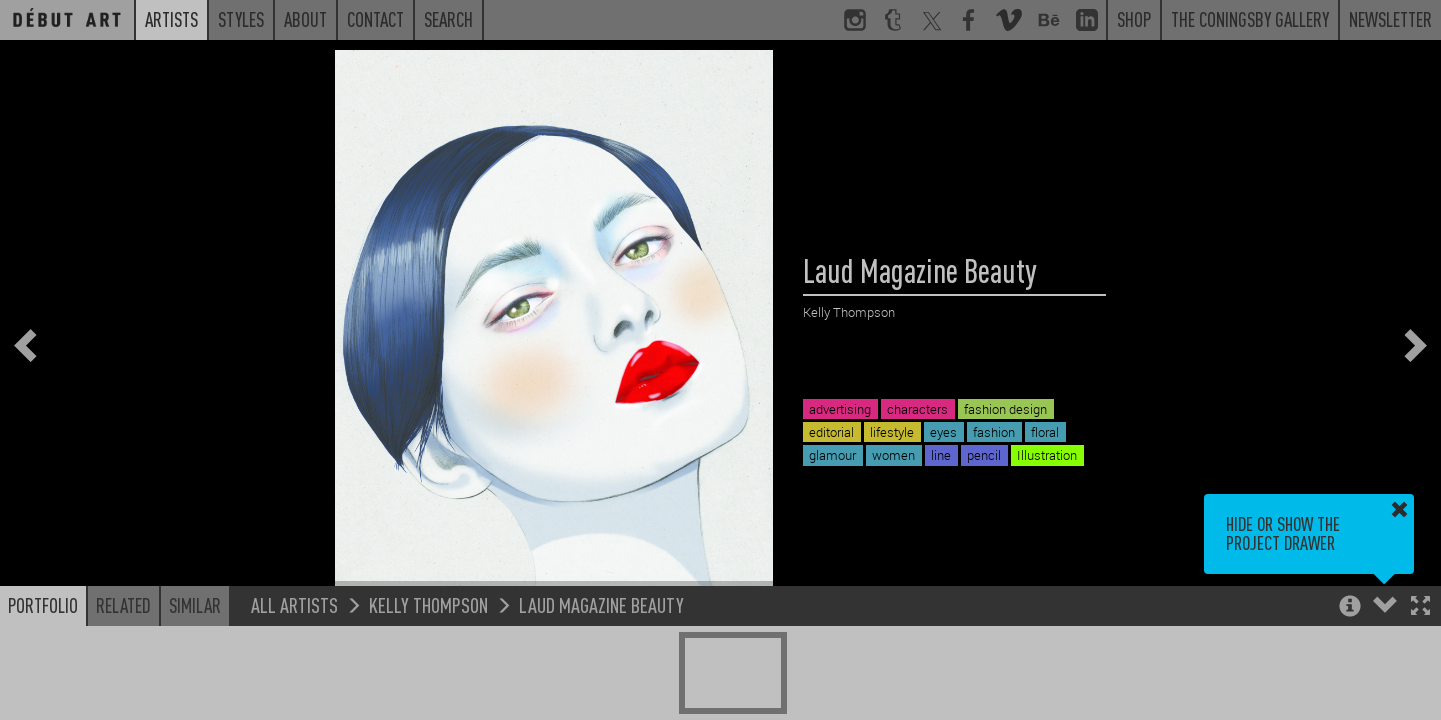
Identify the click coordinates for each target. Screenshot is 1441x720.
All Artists (294, 604)
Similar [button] (195, 605)
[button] (1420, 607)
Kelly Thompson (428, 604)
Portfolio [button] (43, 605)
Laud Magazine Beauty (601, 604)
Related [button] (123, 605)
